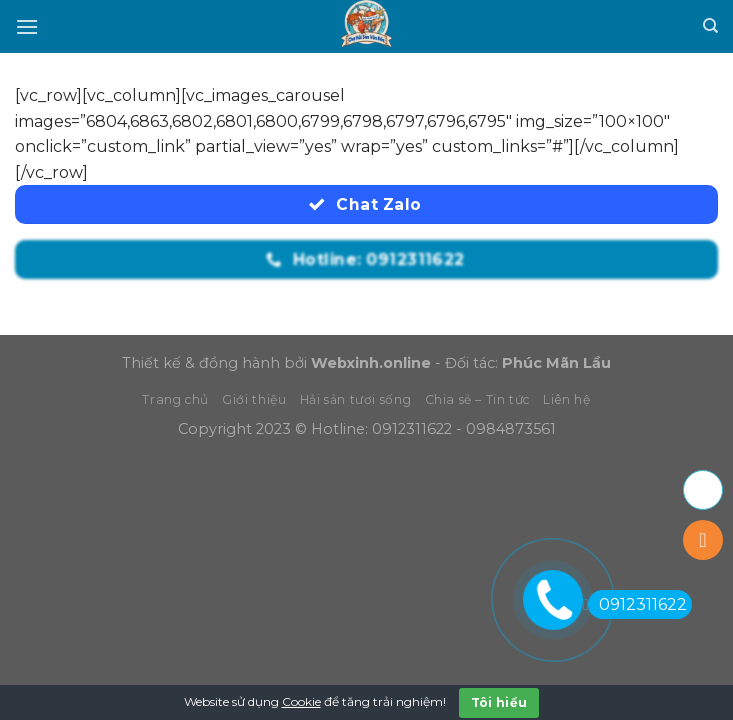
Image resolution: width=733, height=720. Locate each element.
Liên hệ (566, 399)
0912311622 (412, 429)
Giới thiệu (254, 399)
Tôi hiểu (499, 702)
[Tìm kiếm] (710, 26)
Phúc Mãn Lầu (556, 363)
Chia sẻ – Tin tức (477, 399)
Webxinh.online (371, 363)
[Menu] (27, 26)
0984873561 (511, 429)
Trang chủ (175, 399)
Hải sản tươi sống (355, 399)
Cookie (301, 701)
